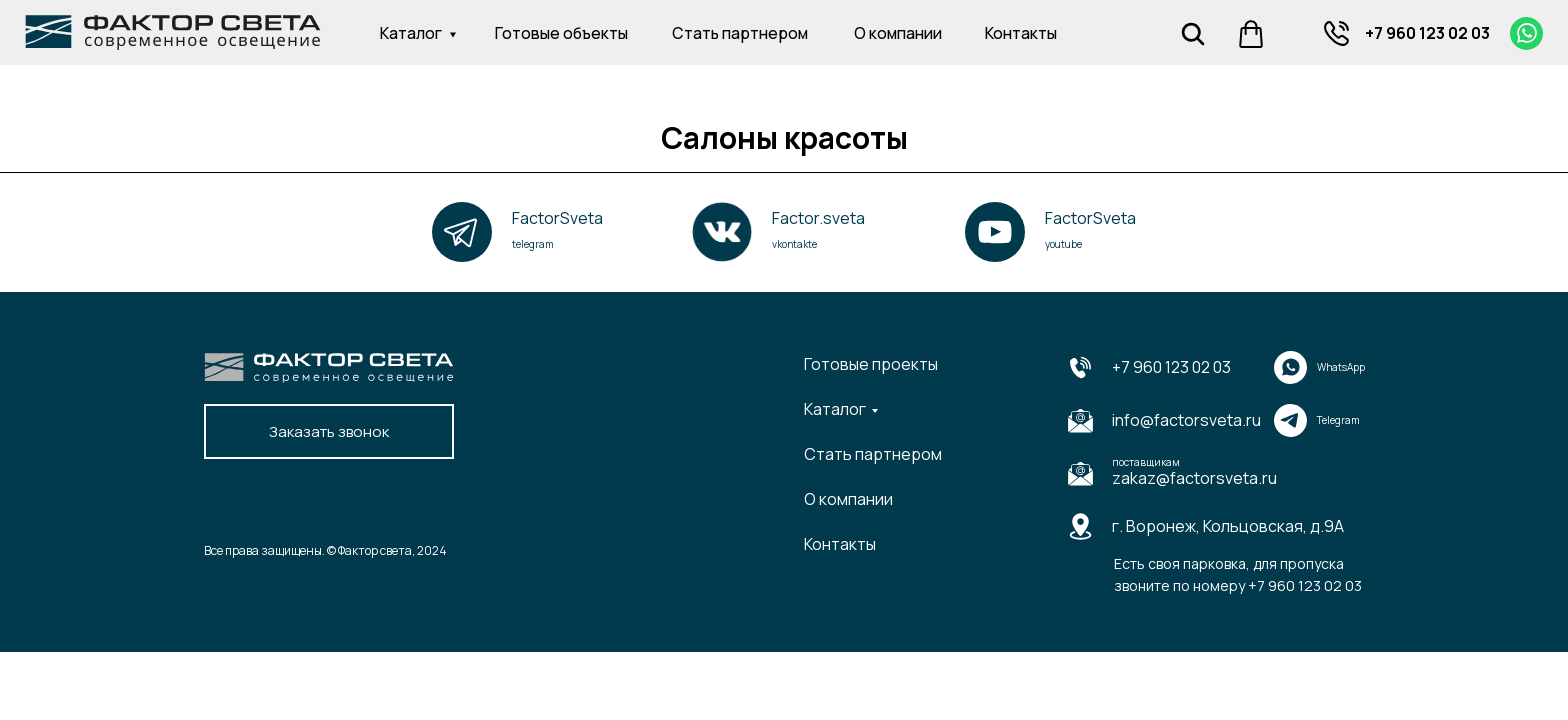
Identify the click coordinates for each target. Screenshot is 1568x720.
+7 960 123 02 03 (1427, 33)
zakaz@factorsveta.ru (1194, 478)
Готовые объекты (561, 33)
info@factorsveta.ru (1186, 420)
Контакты (1021, 33)
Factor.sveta (818, 218)
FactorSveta (557, 218)
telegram (533, 244)
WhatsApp (1341, 367)
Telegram (1338, 420)
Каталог (411, 33)
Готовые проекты (871, 364)
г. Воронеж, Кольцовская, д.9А (1228, 526)
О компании (898, 33)
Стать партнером (740, 33)
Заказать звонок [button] (329, 431)
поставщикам (1146, 462)
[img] (1336, 33)
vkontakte (794, 244)
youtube (1063, 244)
